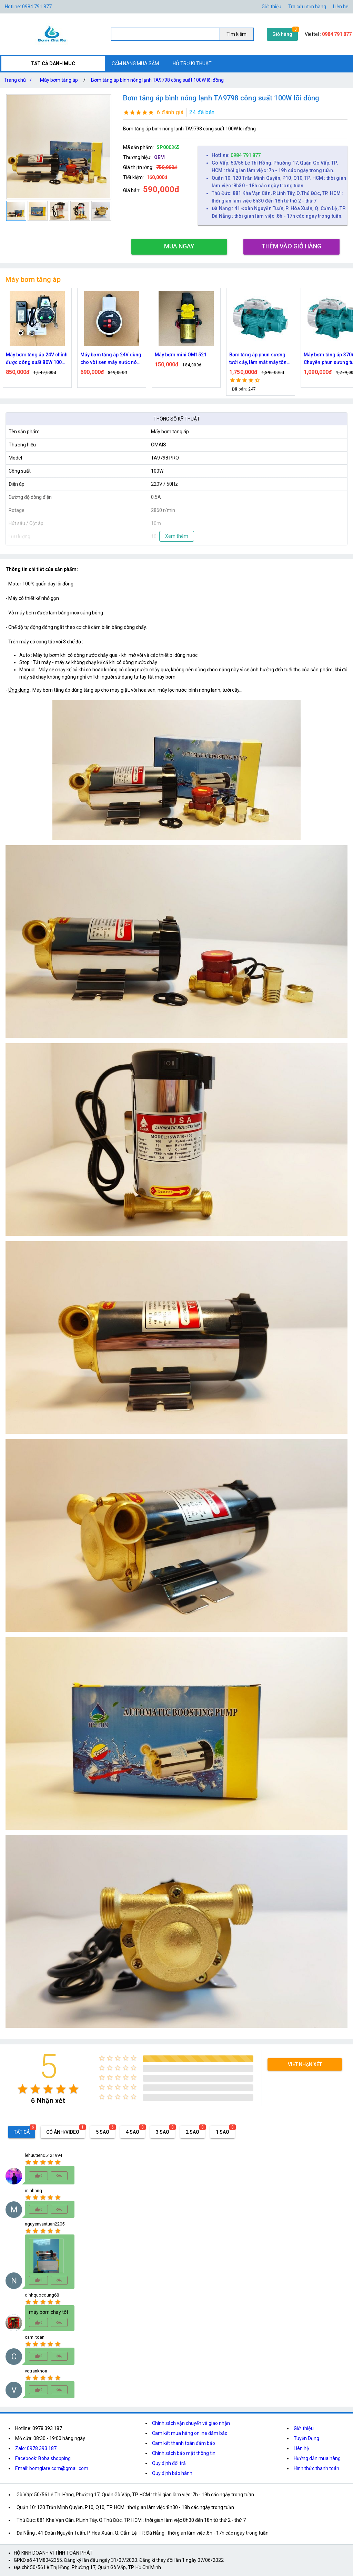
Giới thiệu (271, 6)
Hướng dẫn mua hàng (317, 2458)
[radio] (23, 2089)
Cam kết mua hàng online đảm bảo (190, 2433)
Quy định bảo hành (172, 2473)
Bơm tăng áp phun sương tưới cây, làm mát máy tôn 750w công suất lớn (258, 359)
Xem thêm (176, 536)
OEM (159, 157)
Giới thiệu (304, 2428)
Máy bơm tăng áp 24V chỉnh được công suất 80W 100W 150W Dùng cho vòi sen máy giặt (37, 359)
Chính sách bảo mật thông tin (183, 2453)
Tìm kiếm (236, 34)
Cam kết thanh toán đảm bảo (183, 2443)
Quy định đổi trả (169, 2463)
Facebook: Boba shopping (43, 2458)
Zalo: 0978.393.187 (36, 2448)
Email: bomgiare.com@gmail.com (51, 2468)
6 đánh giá (170, 112)
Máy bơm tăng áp (59, 80)
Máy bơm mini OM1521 (180, 354)
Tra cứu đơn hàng (307, 6)
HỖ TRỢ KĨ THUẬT (192, 63)
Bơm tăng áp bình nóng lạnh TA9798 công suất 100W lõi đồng (157, 80)
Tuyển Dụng (306, 2438)
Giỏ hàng (282, 34)
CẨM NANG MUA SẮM (135, 63)
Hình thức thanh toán (316, 2468)
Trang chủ (19, 80)
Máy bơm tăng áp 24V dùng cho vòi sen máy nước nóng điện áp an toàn (111, 359)
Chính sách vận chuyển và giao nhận (191, 2423)
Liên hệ (340, 6)
